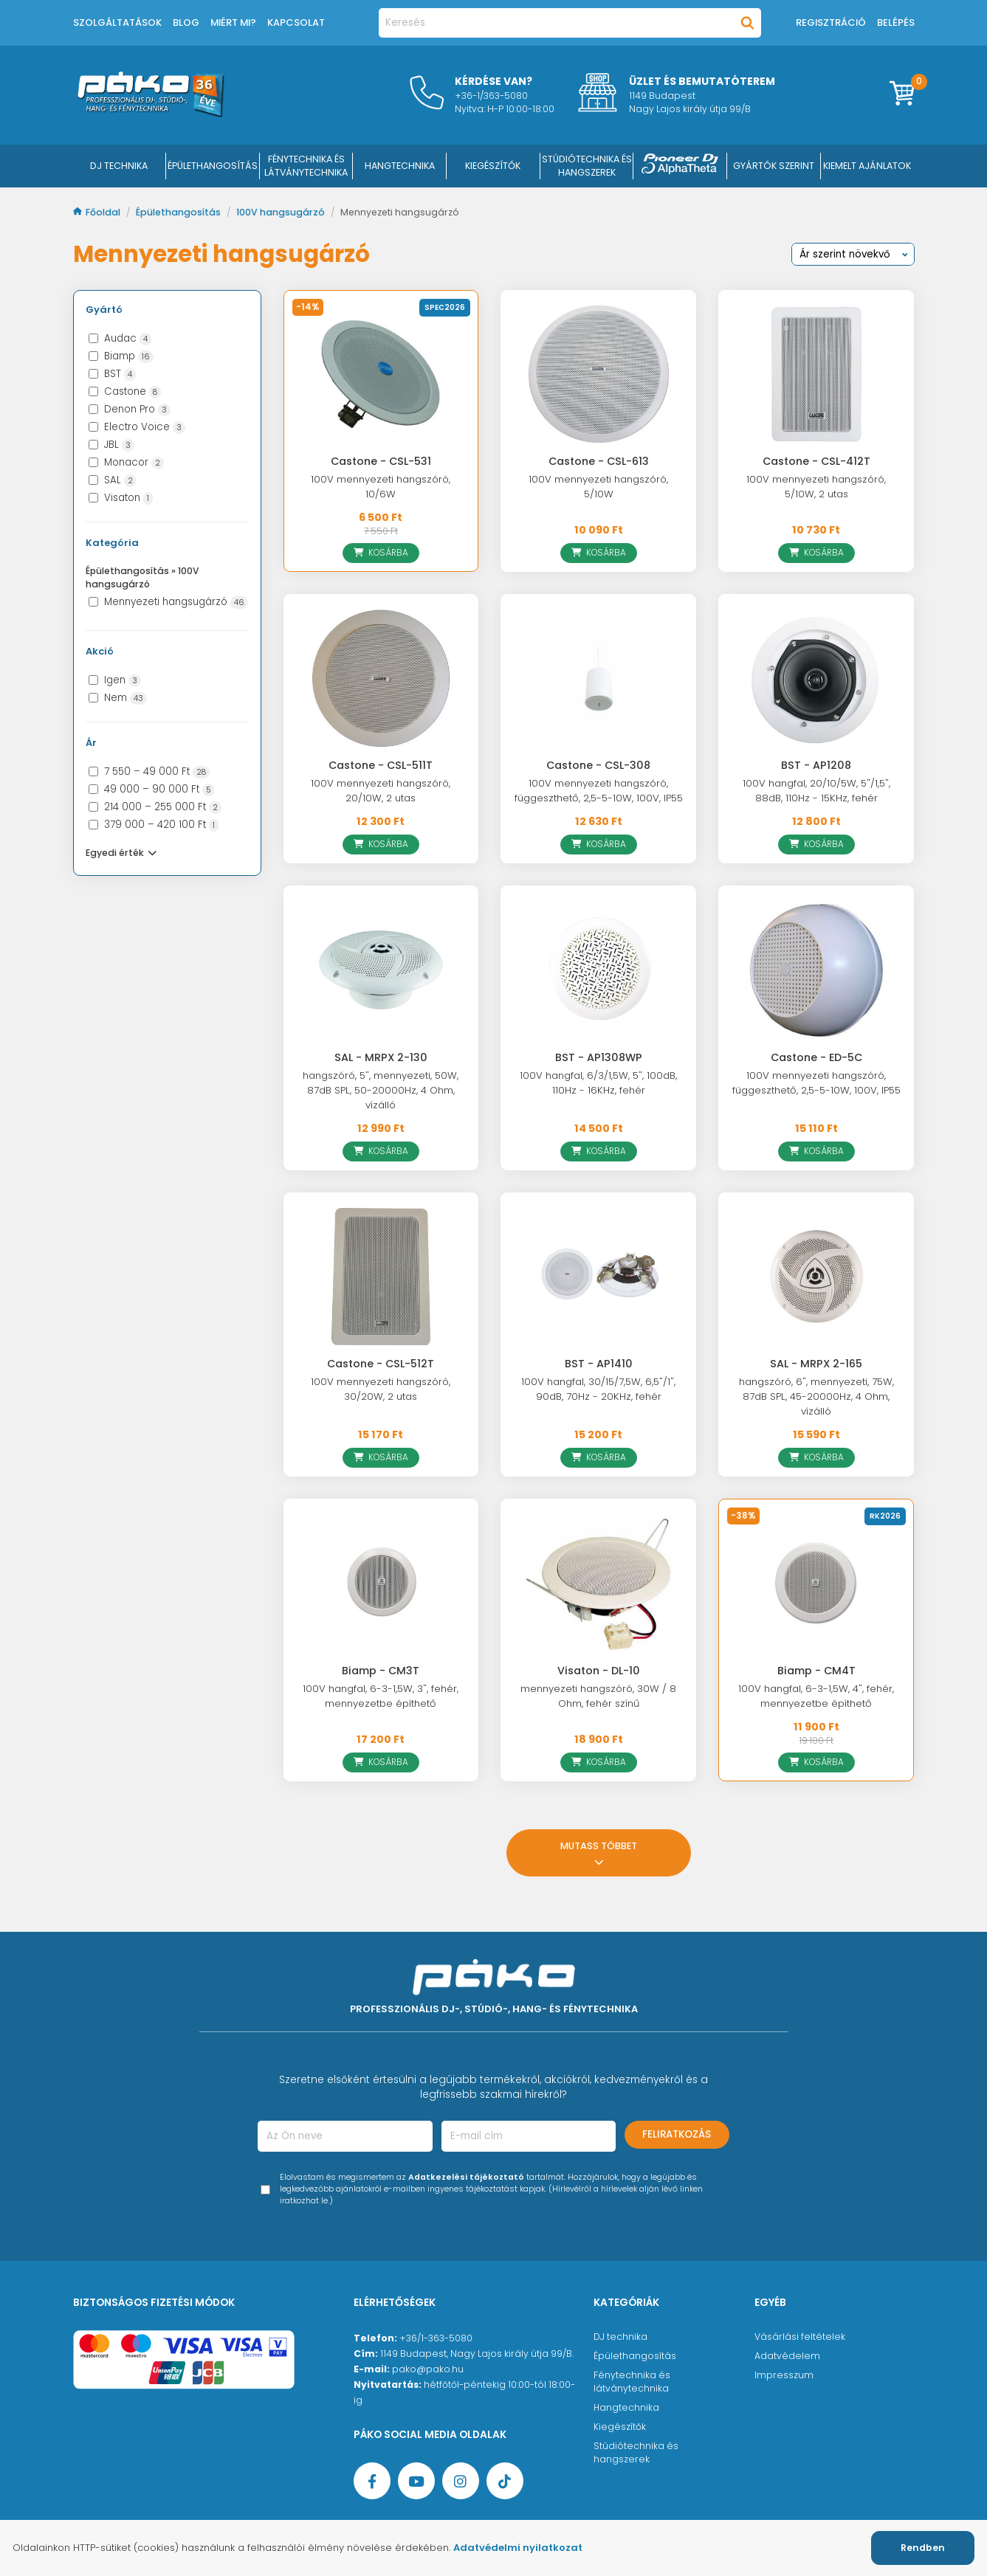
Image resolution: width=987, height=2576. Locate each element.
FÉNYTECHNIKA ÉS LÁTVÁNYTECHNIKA (306, 166)
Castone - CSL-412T (816, 461)
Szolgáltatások (117, 22)
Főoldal (98, 212)
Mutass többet (598, 1852)
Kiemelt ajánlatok (867, 165)
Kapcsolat (296, 22)
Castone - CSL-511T (381, 765)
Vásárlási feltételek (799, 2336)
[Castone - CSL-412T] (816, 374)
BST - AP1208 (816, 765)
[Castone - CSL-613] (598, 374)
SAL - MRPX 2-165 (816, 1363)
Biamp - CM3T (380, 1670)
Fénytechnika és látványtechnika (632, 2381)
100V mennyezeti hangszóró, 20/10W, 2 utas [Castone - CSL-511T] (380, 790)
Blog (186, 22)
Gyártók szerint (773, 165)
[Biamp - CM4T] (816, 1582)
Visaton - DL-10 (598, 1670)
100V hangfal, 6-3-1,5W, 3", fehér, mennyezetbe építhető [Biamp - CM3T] (380, 1696)
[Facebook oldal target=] (372, 2480)
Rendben (923, 2547)
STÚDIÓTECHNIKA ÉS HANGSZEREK (587, 166)
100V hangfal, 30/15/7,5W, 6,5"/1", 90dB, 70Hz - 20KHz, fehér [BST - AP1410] (598, 1389)
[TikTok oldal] (504, 2480)
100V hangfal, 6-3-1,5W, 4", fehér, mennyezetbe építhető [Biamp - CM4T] (816, 1696)
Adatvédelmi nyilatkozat (517, 2548)
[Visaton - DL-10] (598, 1582)
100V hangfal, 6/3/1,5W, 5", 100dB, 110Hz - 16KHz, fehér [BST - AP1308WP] (598, 1082)
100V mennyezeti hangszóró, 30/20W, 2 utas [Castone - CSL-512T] (380, 1389)
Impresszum (784, 2375)
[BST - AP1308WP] (598, 969)
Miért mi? (233, 22)
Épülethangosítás (179, 212)
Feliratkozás (676, 2134)
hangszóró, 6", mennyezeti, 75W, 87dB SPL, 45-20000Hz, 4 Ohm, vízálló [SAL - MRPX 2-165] (816, 1396)
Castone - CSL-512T (380, 1363)
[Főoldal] (150, 113)
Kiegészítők (620, 2426)
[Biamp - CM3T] (381, 1582)
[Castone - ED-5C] (816, 969)
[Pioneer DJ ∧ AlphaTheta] (679, 166)
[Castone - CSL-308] (598, 678)
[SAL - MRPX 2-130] (381, 969)
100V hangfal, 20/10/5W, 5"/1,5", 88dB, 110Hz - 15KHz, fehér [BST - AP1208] (816, 790)
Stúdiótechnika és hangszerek (636, 2452)
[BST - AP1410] (598, 1276)
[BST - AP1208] (816, 678)
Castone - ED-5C (816, 1057)
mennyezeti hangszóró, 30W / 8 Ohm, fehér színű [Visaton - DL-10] (598, 1696)
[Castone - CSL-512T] (381, 1276)
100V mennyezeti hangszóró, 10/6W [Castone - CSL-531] (380, 486)
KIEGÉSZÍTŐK (492, 165)
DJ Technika (119, 165)
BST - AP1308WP (598, 1057)
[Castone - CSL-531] (381, 374)
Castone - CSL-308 (598, 765)
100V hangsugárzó (281, 212)
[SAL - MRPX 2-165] (816, 1276)
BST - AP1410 (599, 1363)
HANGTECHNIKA (400, 165)
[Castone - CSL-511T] (381, 678)
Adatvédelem (787, 2355)
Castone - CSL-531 (381, 461)
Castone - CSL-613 (598, 461)
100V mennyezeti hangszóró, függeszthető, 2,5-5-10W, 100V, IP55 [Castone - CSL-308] (599, 790)
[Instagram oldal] (460, 2480)
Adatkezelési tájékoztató (466, 2177)
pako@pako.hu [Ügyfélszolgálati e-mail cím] (428, 2369)
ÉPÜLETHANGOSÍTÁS (213, 165)
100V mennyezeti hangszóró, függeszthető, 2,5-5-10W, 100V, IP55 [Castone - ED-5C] (816, 1082)
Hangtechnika (626, 2407)
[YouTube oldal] (416, 2480)
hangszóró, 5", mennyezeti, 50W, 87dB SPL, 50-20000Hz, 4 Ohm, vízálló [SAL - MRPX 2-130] (380, 1090)
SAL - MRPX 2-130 (380, 1057)
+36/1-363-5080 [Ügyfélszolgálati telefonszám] (435, 2338)
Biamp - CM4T (816, 1670)
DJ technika (620, 2336)
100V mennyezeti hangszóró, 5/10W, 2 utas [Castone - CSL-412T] (816, 486)
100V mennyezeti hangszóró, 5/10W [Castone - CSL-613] (598, 486)
